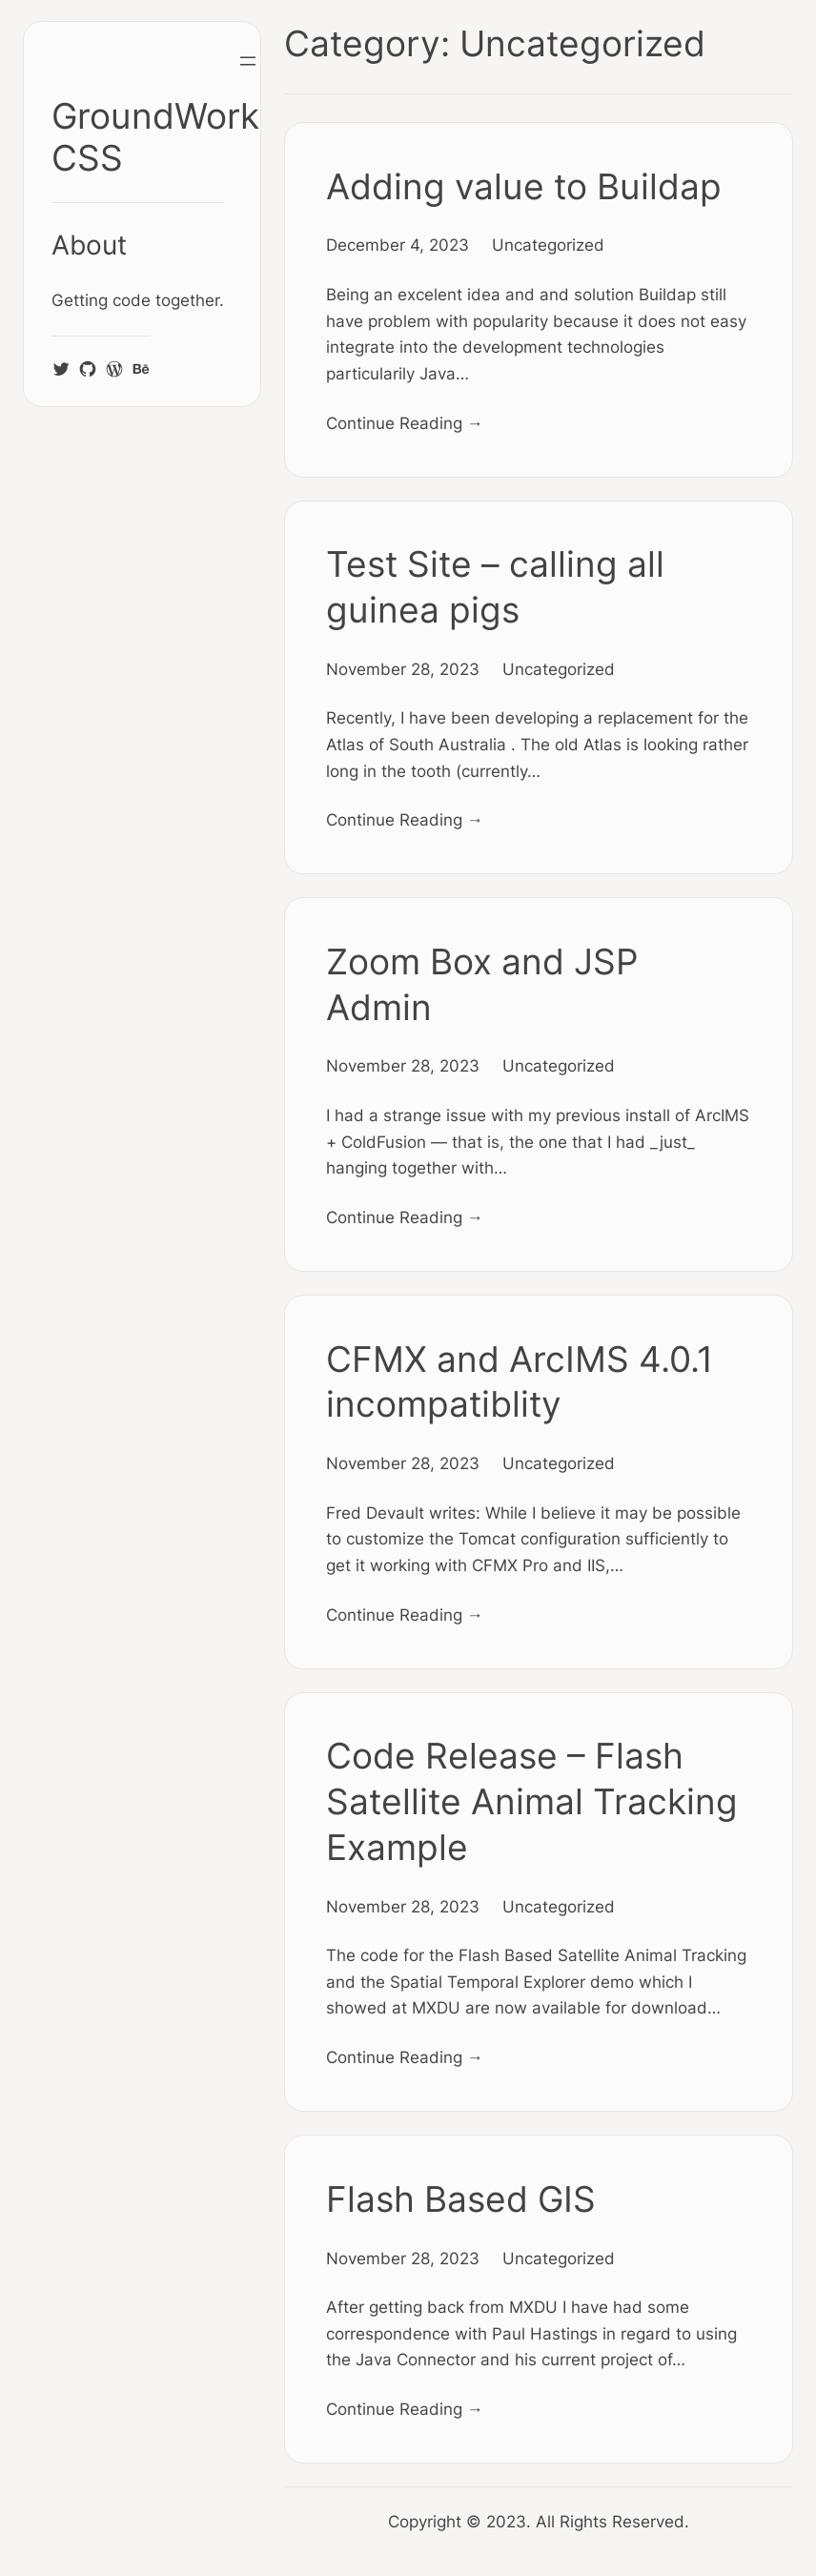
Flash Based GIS (461, 2198)
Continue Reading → (404, 423)
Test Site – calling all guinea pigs (495, 586)
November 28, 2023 (402, 669)
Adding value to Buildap (524, 186)
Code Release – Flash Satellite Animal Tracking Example (532, 1801)
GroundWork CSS (155, 136)
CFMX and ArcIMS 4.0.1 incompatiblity (519, 1382)
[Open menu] (247, 61)
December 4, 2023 (397, 245)
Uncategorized (548, 245)
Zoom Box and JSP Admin (482, 984)
